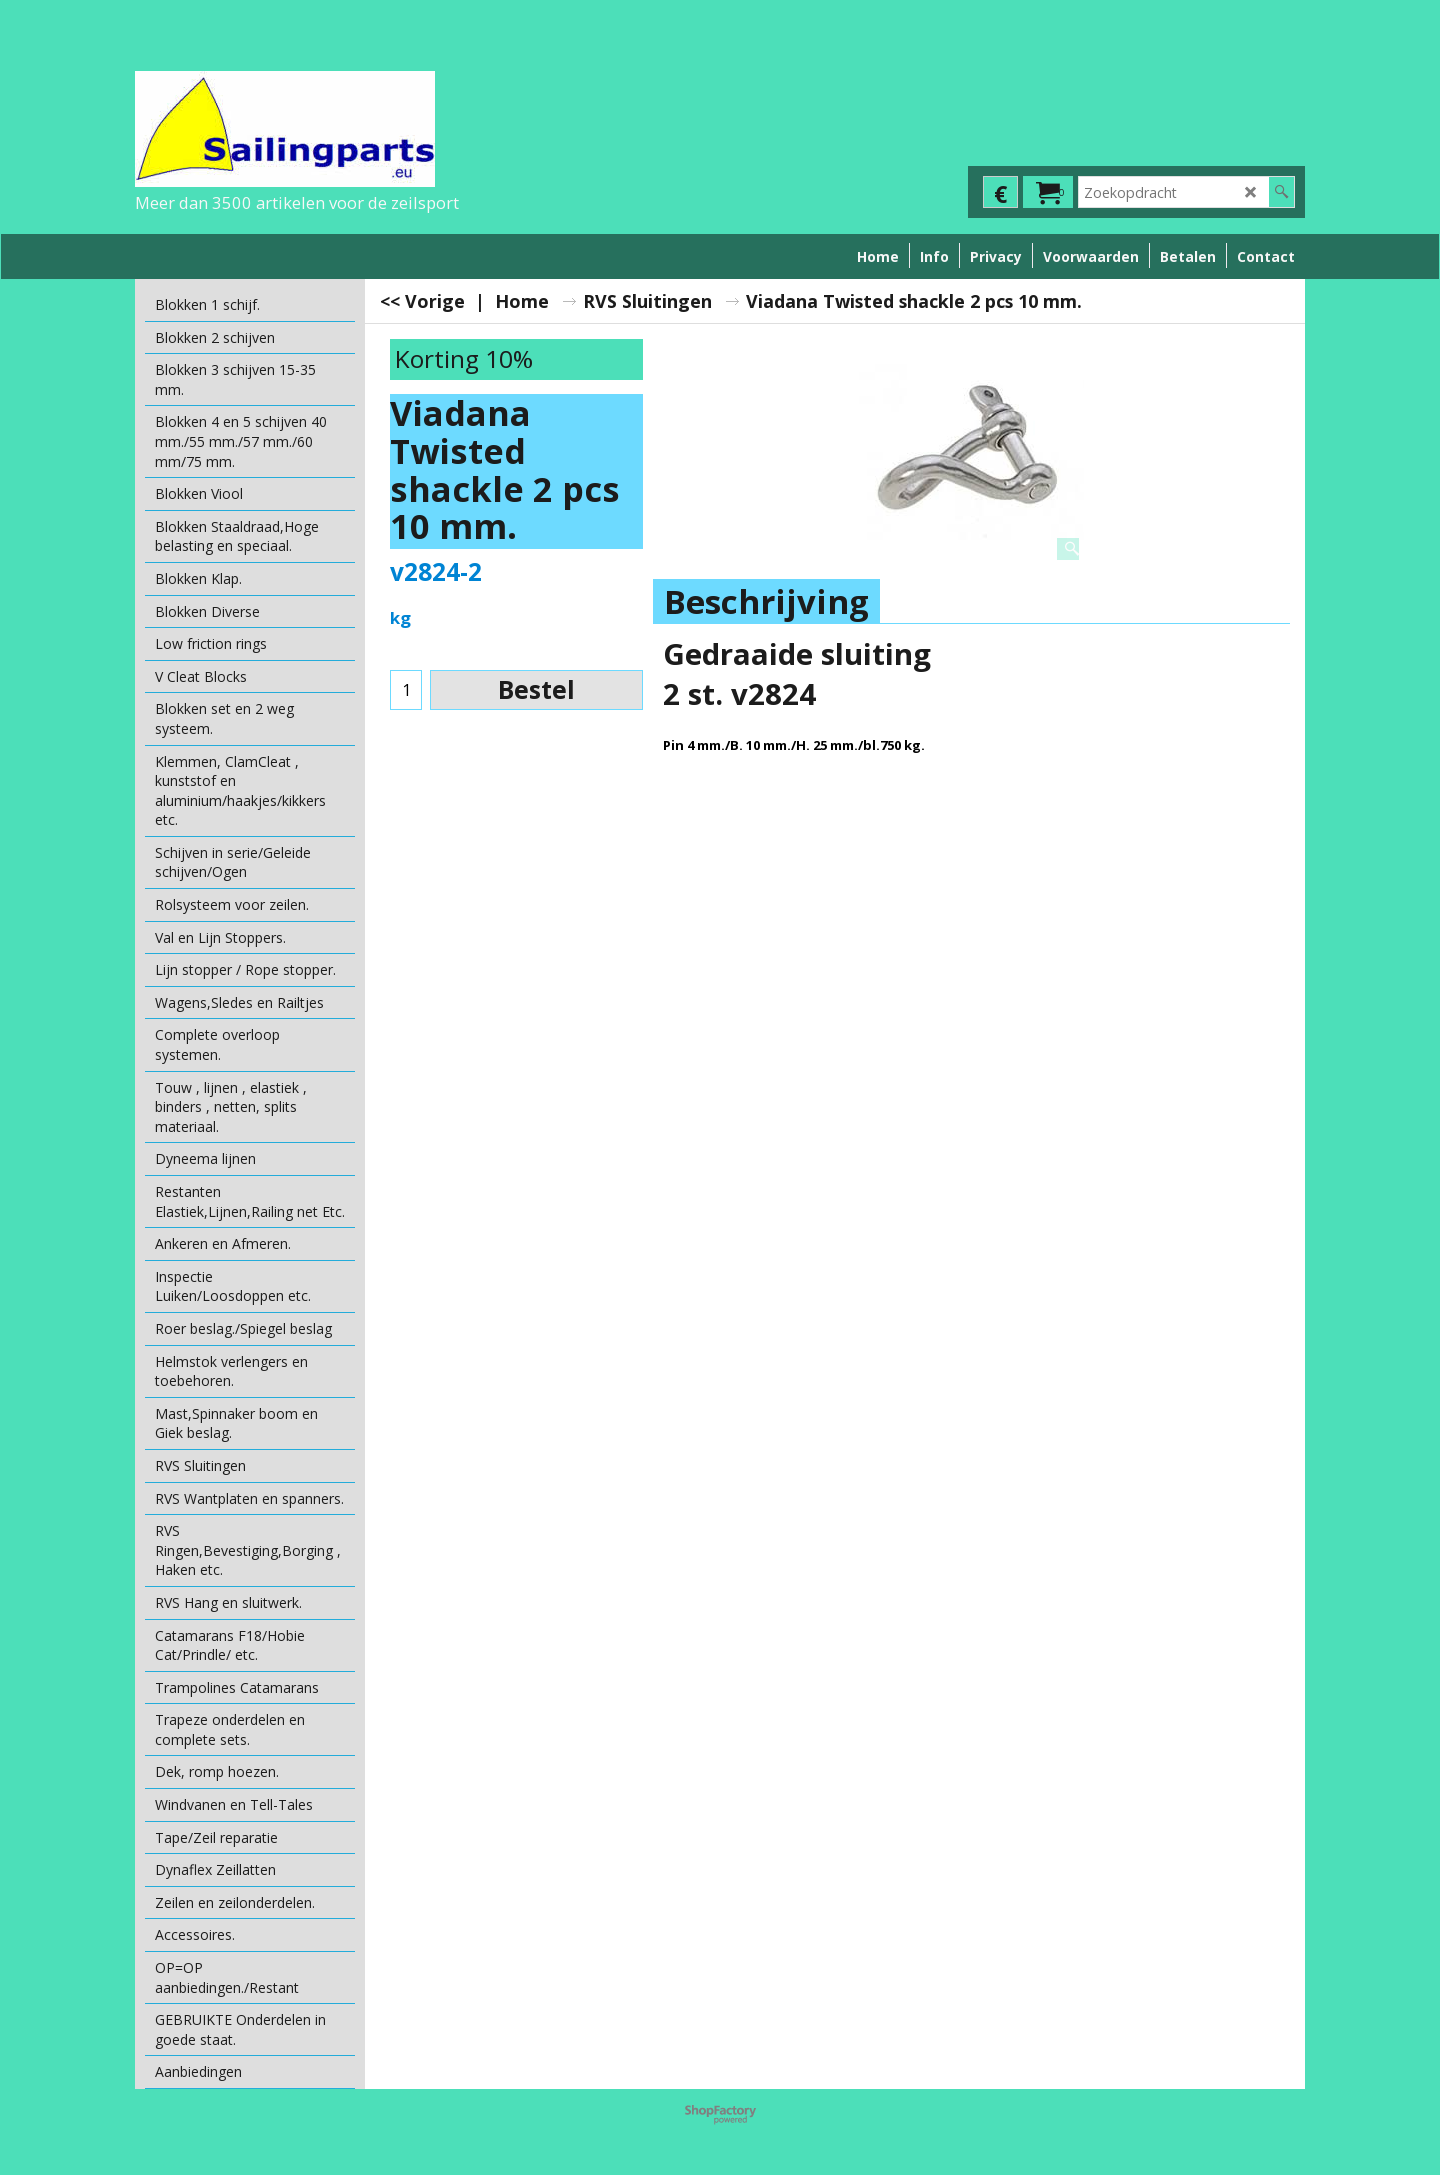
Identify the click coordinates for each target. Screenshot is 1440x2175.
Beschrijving (766, 601)
